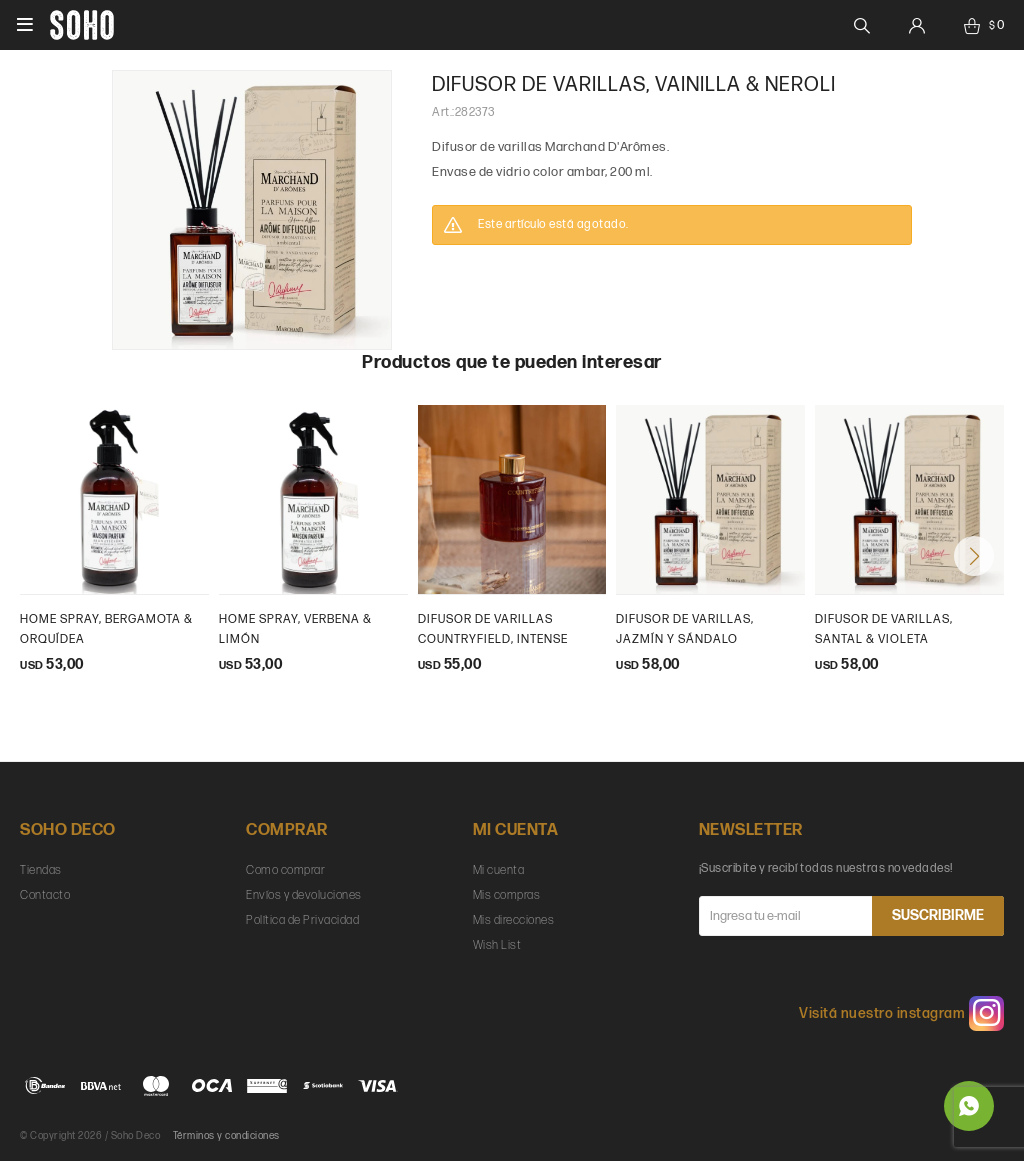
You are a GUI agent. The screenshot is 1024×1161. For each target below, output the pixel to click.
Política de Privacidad (302, 920)
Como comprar (285, 870)
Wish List (497, 945)
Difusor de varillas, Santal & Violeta (884, 629)
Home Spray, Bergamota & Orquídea (106, 629)
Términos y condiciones (226, 1136)
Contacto (45, 895)
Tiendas (41, 870)
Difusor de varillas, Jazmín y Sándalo (685, 629)
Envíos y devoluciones (304, 895)
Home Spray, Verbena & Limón (295, 629)
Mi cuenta (499, 870)
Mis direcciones (514, 920)
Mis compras (507, 895)
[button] (974, 556)
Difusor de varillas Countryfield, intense (493, 629)
